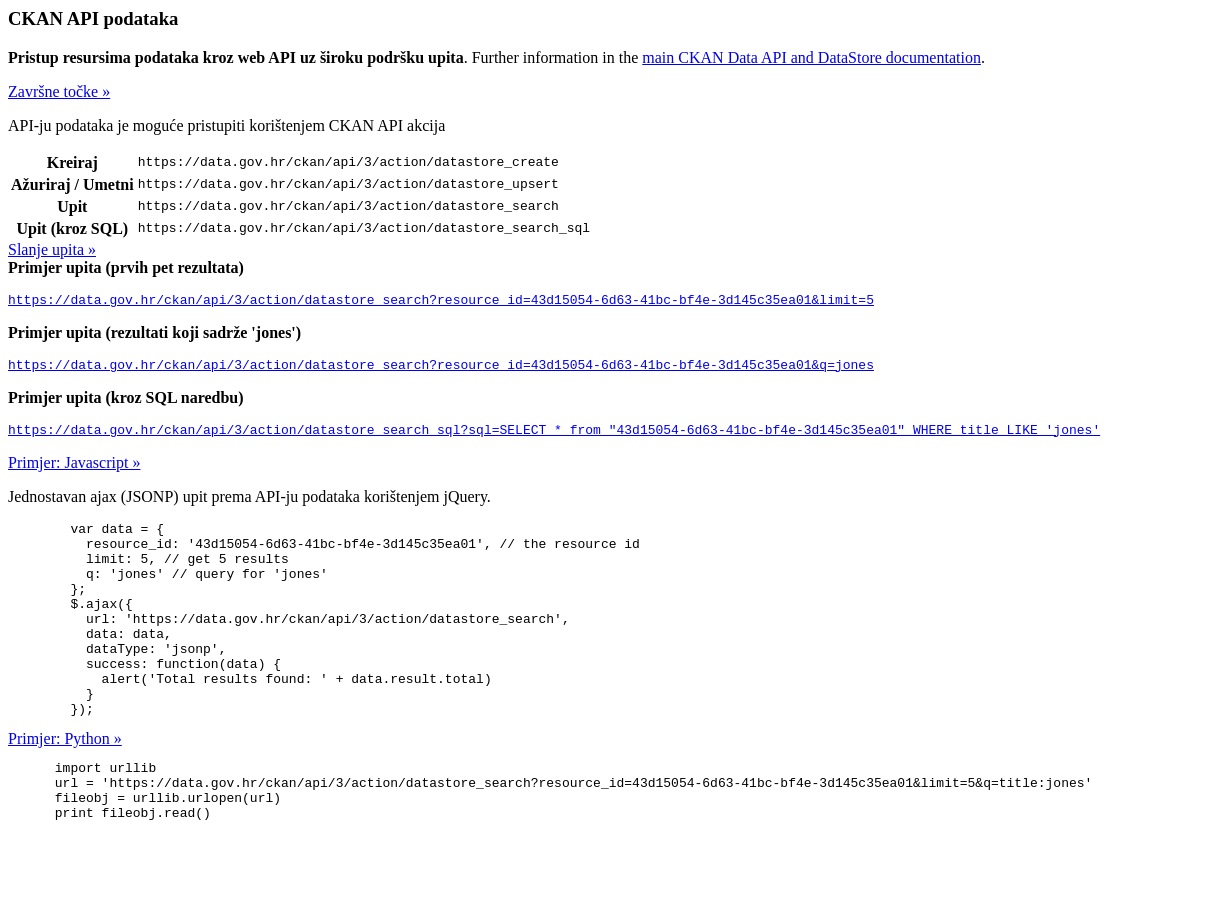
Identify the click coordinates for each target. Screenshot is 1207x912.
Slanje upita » (52, 249)
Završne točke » (59, 91)
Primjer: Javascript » (74, 471)
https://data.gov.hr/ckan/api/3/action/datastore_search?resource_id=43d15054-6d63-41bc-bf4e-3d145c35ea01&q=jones (441, 370)
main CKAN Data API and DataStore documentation (811, 57)
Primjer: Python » (65, 786)
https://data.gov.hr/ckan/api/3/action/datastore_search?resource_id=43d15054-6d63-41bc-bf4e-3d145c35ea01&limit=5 (441, 302)
